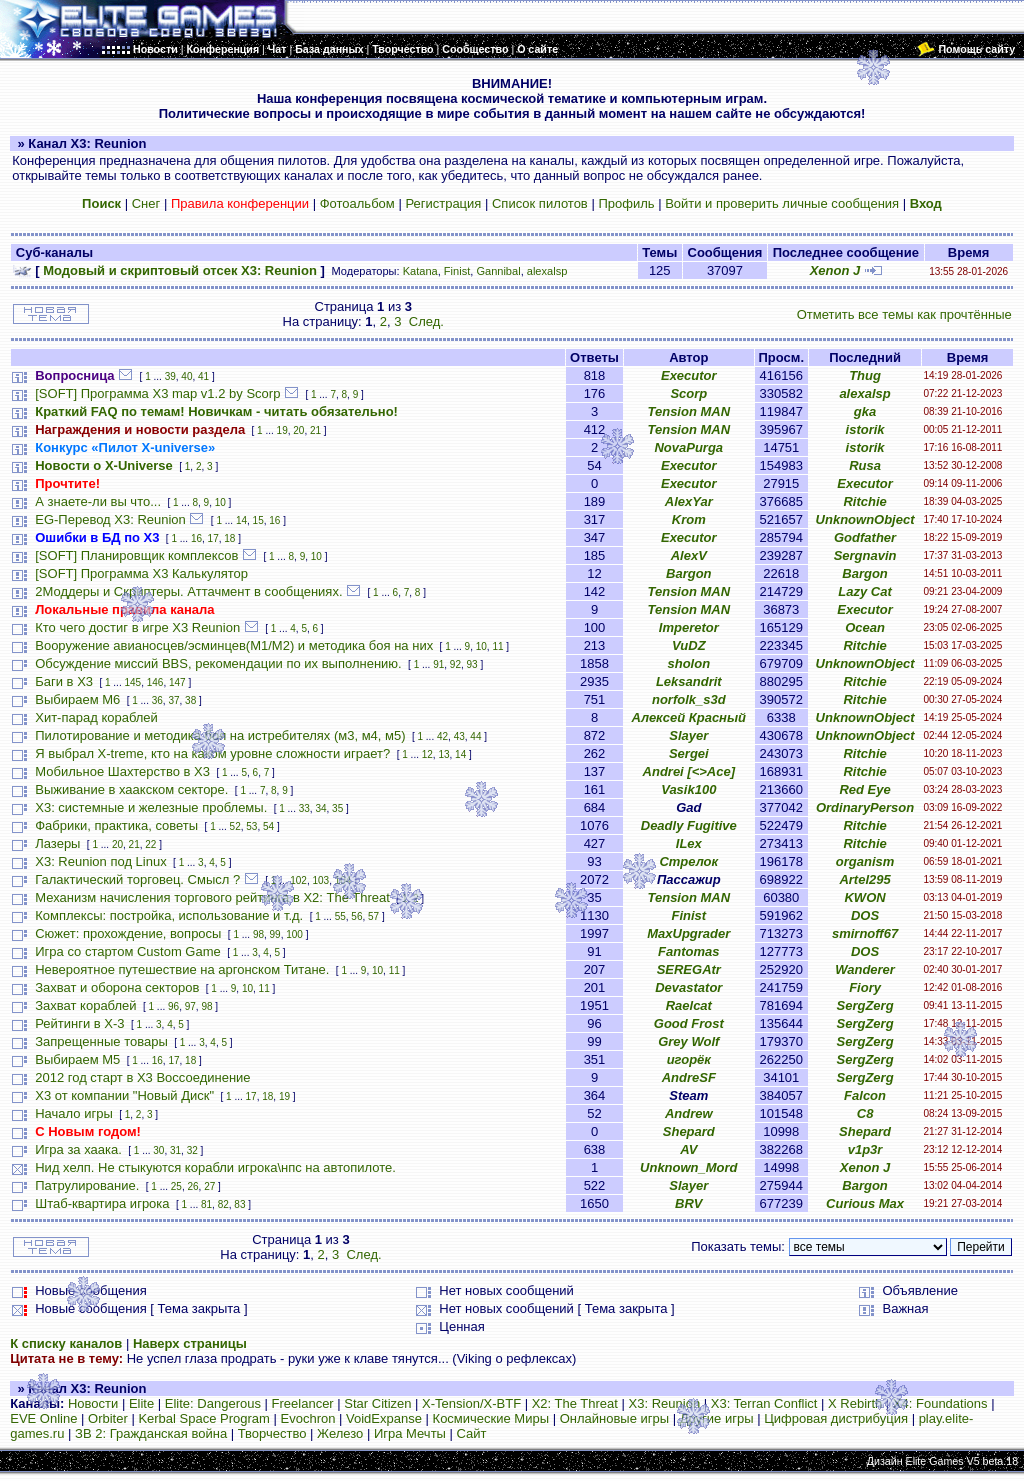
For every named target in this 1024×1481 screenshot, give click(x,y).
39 (170, 376)
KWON (864, 897)
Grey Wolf (688, 1041)
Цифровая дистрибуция (836, 1418)
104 (343, 880)
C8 (865, 1113)
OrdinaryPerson (865, 807)
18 (229, 538)
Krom (689, 519)
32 (192, 1150)
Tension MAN (689, 411)
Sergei (689, 753)
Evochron (308, 1418)
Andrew (689, 1113)
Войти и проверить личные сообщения (782, 203)
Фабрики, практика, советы (116, 825)
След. (426, 321)
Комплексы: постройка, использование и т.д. (169, 915)
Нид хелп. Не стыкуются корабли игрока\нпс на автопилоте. (215, 1167)
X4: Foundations (940, 1403)
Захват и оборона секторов (117, 987)
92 (455, 664)
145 (132, 682)
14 (241, 520)
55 (340, 916)
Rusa (865, 465)
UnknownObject (865, 519)
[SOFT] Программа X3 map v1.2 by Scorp (157, 393)
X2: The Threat (575, 1403)
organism (865, 861)
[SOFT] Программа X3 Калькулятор (141, 573)
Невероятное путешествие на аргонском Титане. (182, 969)
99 (275, 934)
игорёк (689, 1059)
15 (258, 520)
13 (443, 754)
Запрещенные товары (101, 1041)
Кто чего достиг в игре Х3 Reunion (137, 627)
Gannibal (498, 271)
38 (190, 700)
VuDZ (689, 645)
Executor (689, 375)
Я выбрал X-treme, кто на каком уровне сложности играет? (212, 753)
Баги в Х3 (64, 681)
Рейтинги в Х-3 (79, 1023)
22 (150, 844)
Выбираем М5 (77, 1059)
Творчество (272, 1433)
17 (213, 538)
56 (356, 916)
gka (865, 411)
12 (427, 754)
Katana (420, 271)
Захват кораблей (85, 1005)
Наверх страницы (190, 1343)
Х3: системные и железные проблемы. (151, 807)
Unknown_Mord (689, 1167)
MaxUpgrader (688, 933)
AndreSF (689, 1077)
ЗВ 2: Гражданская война (151, 1433)
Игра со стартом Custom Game (128, 951)
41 (203, 376)
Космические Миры (491, 1418)
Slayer (688, 735)
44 (475, 736)
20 (298, 430)
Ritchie (864, 501)
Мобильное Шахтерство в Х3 (122, 771)
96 (173, 1006)
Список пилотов (540, 203)
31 (175, 1150)
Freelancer (303, 1403)
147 (177, 682)
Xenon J (835, 270)
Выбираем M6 (77, 699)
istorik (865, 429)
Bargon (689, 573)
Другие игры (717, 1418)
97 (190, 1006)
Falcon (865, 1095)
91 (438, 664)
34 (320, 808)
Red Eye (864, 789)
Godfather (865, 537)
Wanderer (865, 969)
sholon (688, 663)
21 (315, 430)
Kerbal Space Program (204, 1418)
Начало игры (74, 1113)
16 (274, 520)
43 (459, 736)
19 (282, 430)
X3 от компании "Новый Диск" (124, 1095)
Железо (340, 1433)
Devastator (688, 987)
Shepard (689, 1131)
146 (155, 682)
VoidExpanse (384, 1418)
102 (298, 880)
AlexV (689, 555)
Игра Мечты (410, 1433)
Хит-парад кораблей (96, 717)
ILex (689, 843)
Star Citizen (377, 1403)
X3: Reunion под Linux (100, 861)
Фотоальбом (357, 203)
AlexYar (689, 501)
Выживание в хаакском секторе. (131, 789)
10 (220, 502)
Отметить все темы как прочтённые (904, 314)
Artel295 (864, 879)
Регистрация (443, 203)
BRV (688, 1203)
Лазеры (57, 843)
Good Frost (689, 1023)
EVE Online (43, 1418)
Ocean (865, 627)
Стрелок (688, 861)
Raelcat (689, 1005)
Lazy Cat (864, 591)
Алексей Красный (689, 717)
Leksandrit (689, 681)
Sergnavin (865, 555)
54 (268, 826)
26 (192, 1186)
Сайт (472, 1433)
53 (251, 826)
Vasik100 (688, 789)
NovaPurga (688, 447)
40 (186, 376)
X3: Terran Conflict (764, 1403)
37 (173, 700)
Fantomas (688, 951)
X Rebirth (855, 1403)
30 (158, 1150)
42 (442, 736)
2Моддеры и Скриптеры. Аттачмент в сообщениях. (188, 591)
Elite (141, 1403)
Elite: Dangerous (213, 1403)
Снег (146, 203)
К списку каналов (66, 1343)
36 (157, 700)
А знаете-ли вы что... (98, 501)
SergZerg (865, 1005)
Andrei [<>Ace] (689, 771)
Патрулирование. (87, 1185)
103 (321, 880)
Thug (865, 375)
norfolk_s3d (689, 699)
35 (337, 808)
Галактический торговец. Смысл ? (137, 879)
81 (206, 1204)
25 (176, 1186)
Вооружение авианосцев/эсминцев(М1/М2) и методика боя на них (234, 645)
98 (258, 934)
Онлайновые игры (614, 1418)
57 (373, 916)
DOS (865, 915)
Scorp (688, 393)
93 (472, 664)
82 (223, 1204)
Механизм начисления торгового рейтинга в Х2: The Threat (212, 897)
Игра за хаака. (78, 1149)
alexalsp (547, 271)
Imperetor (689, 627)
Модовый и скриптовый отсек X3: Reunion (180, 270)
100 (294, 934)
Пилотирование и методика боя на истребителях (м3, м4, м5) (220, 735)
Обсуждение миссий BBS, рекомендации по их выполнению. (218, 663)
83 (239, 1204)
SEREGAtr (689, 969)
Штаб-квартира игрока (102, 1203)
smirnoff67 (865, 933)
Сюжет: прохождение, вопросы (128, 933)
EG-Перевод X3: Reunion (110, 519)
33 (304, 808)
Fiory (865, 987)
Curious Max (865, 1203)
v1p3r (865, 1149)
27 (209, 1186)
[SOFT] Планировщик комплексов (136, 555)
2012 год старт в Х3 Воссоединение (142, 1077)
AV (688, 1149)
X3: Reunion (665, 1403)
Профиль (626, 203)
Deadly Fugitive (689, 825)
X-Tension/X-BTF (471, 1403)
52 (235, 826)
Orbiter (108, 1418)
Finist (457, 271)
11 (497, 646)
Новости (93, 1403)
